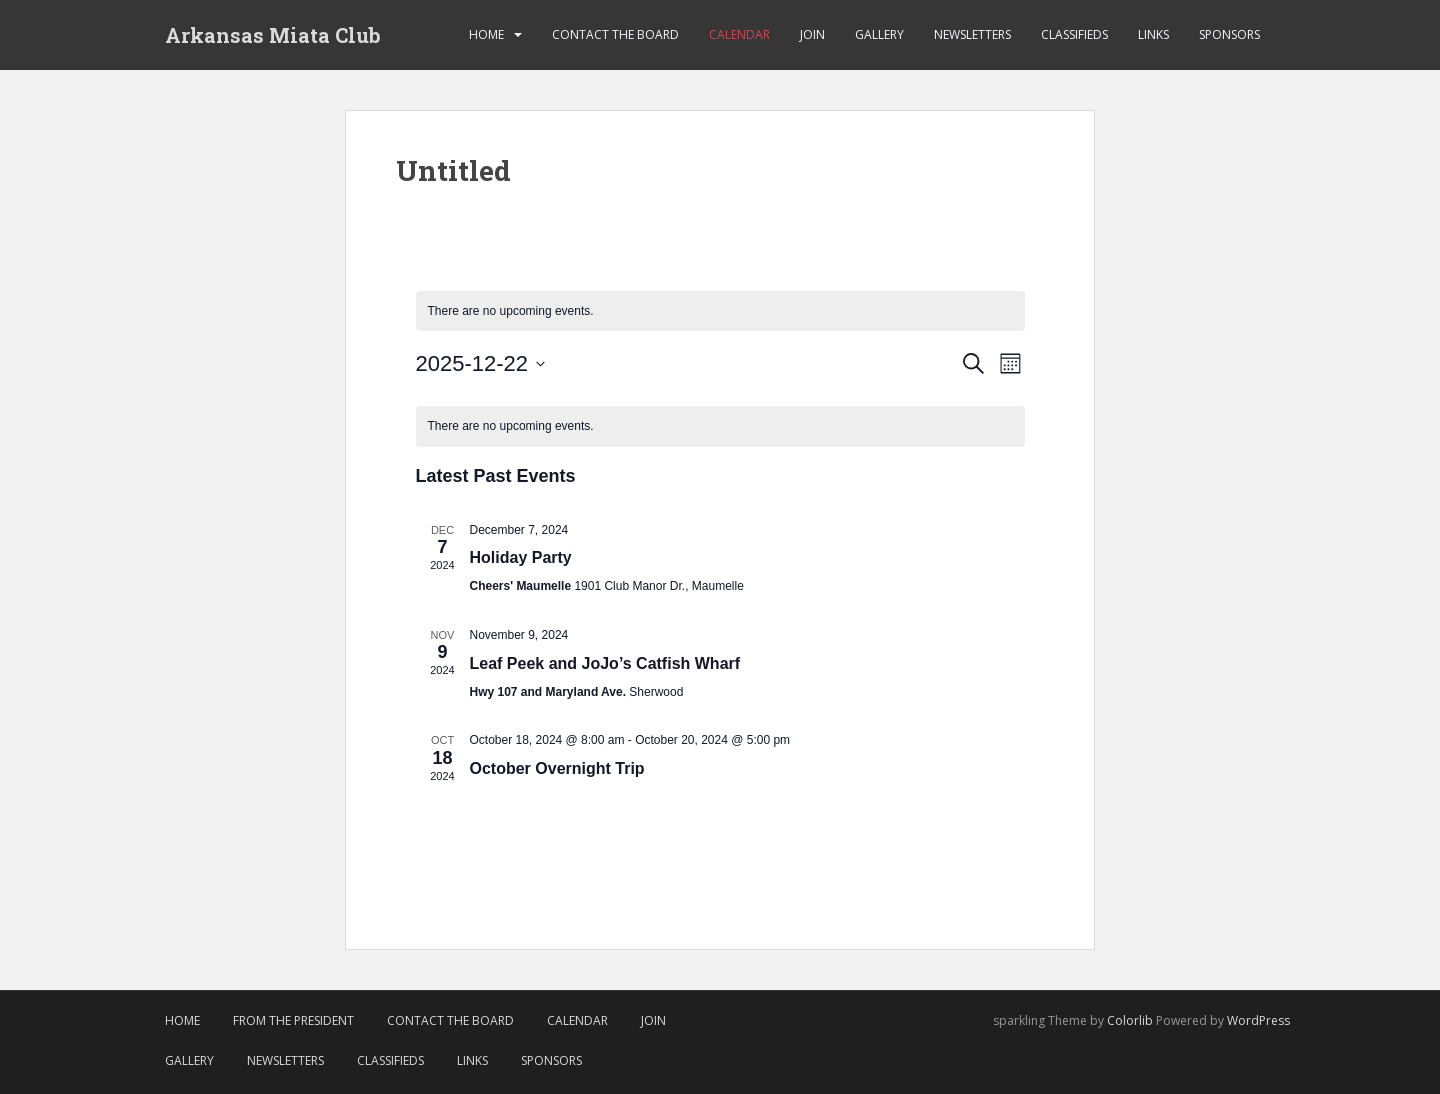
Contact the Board (615, 34)
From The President (293, 1020)
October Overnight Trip (557, 768)
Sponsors (1229, 34)
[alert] (720, 311)
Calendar (739, 34)
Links (1153, 34)
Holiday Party (521, 557)
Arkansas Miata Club (273, 35)
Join (812, 34)
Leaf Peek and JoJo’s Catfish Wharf (605, 663)
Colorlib (1130, 1020)
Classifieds (1074, 34)
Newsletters (972, 34)
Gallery (879, 34)
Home (486, 34)
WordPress (1258, 1020)
